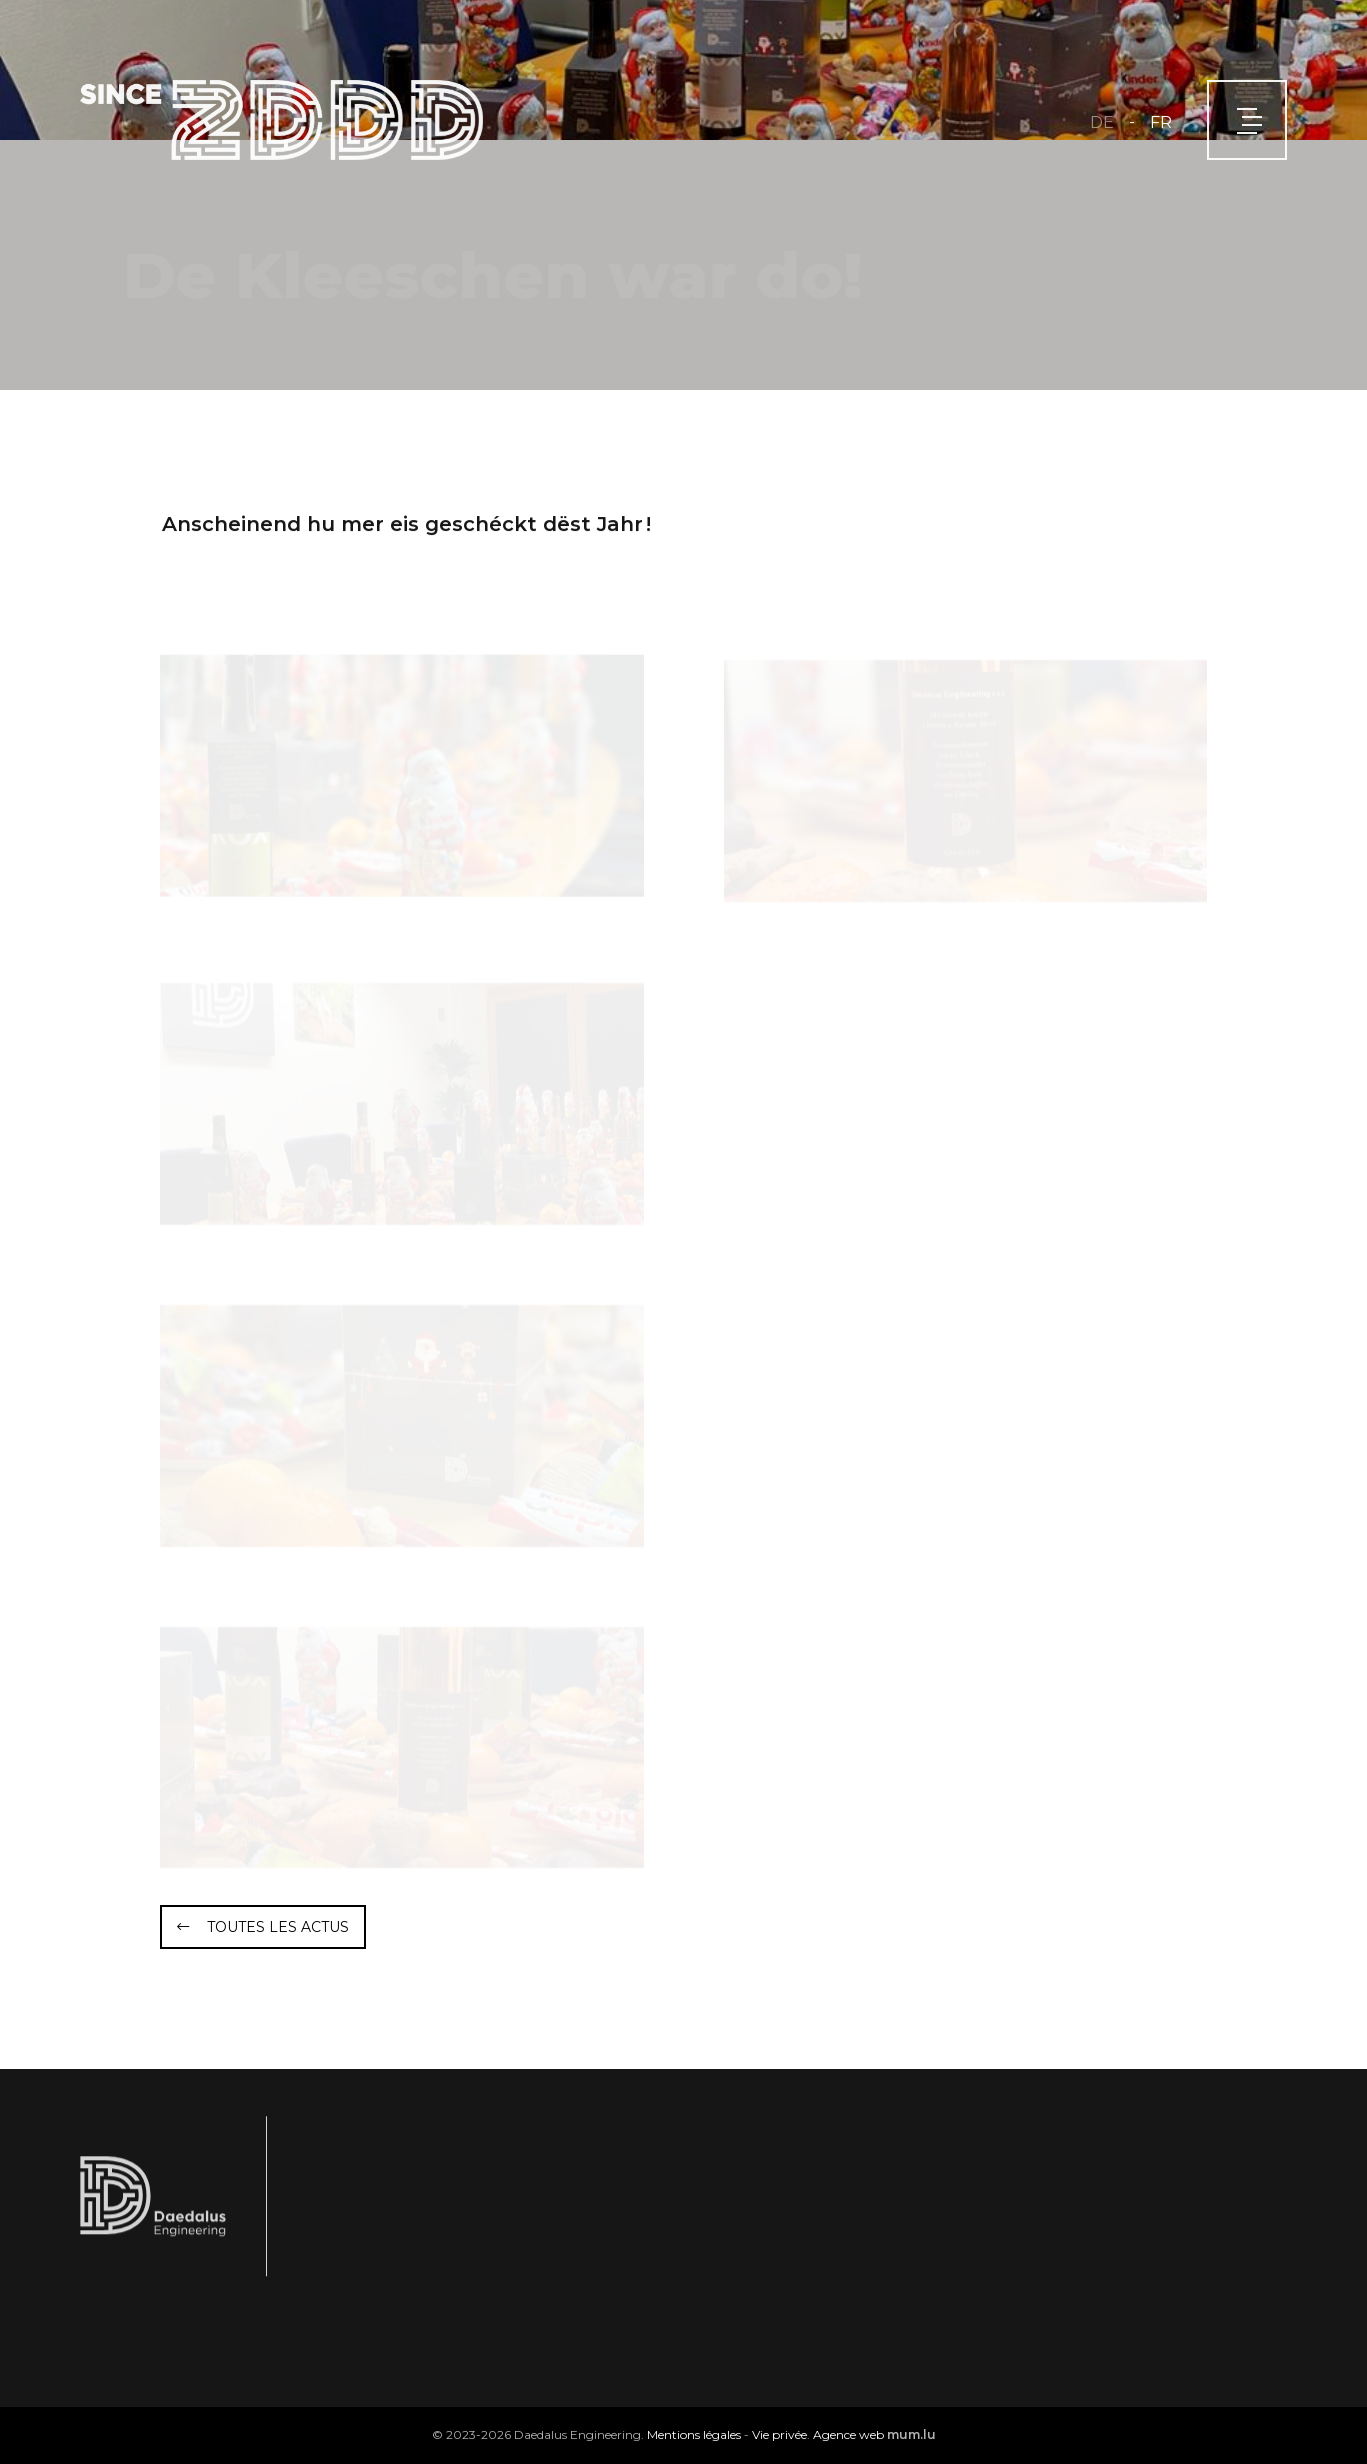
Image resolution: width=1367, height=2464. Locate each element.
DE (1102, 122)
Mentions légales (694, 2434)
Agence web (848, 2434)
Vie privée (779, 2434)
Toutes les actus (278, 1927)
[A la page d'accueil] (281, 120)
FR (1161, 122)
